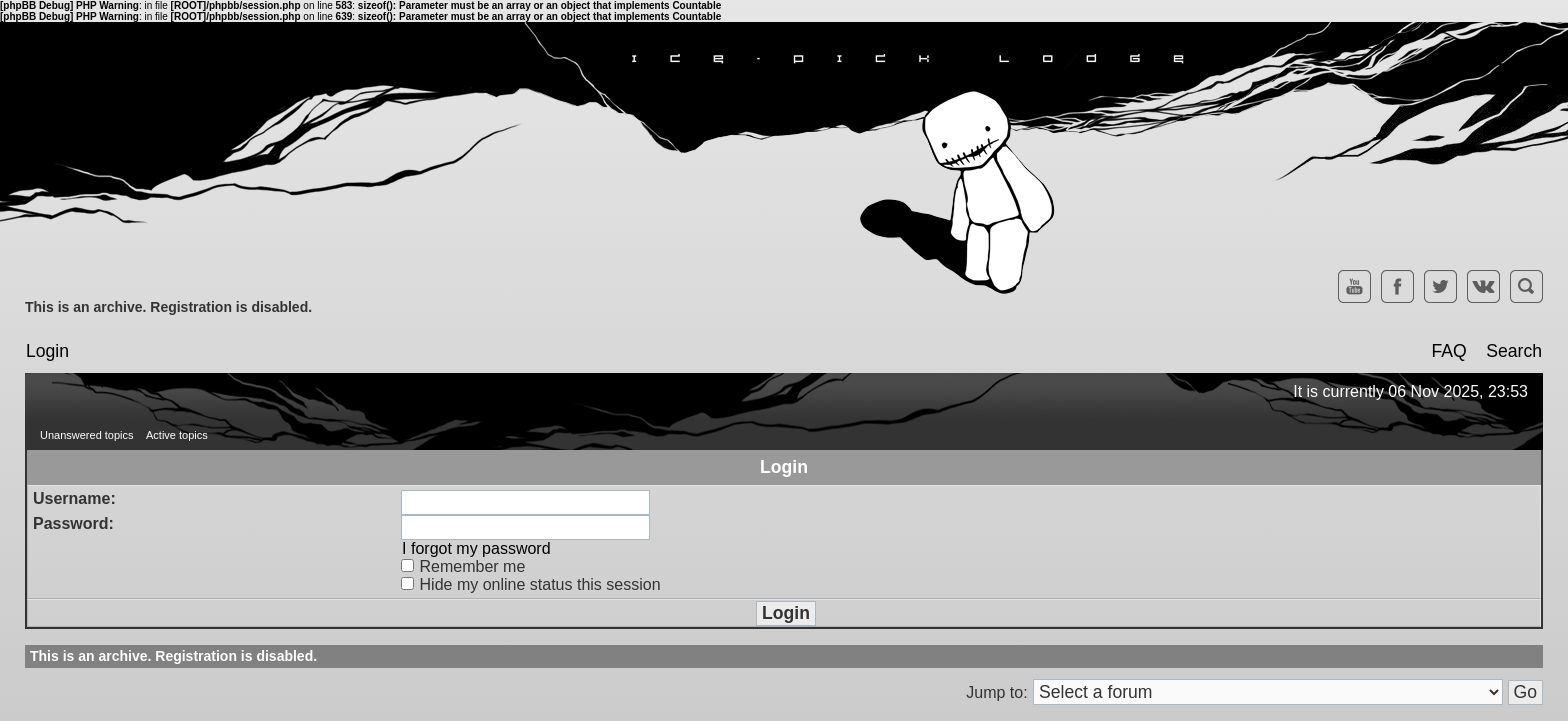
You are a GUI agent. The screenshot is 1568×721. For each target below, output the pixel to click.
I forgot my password (476, 548)
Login (47, 351)
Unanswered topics (87, 435)
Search (1514, 351)
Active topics (177, 435)
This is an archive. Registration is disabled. (168, 307)
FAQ (1448, 351)
